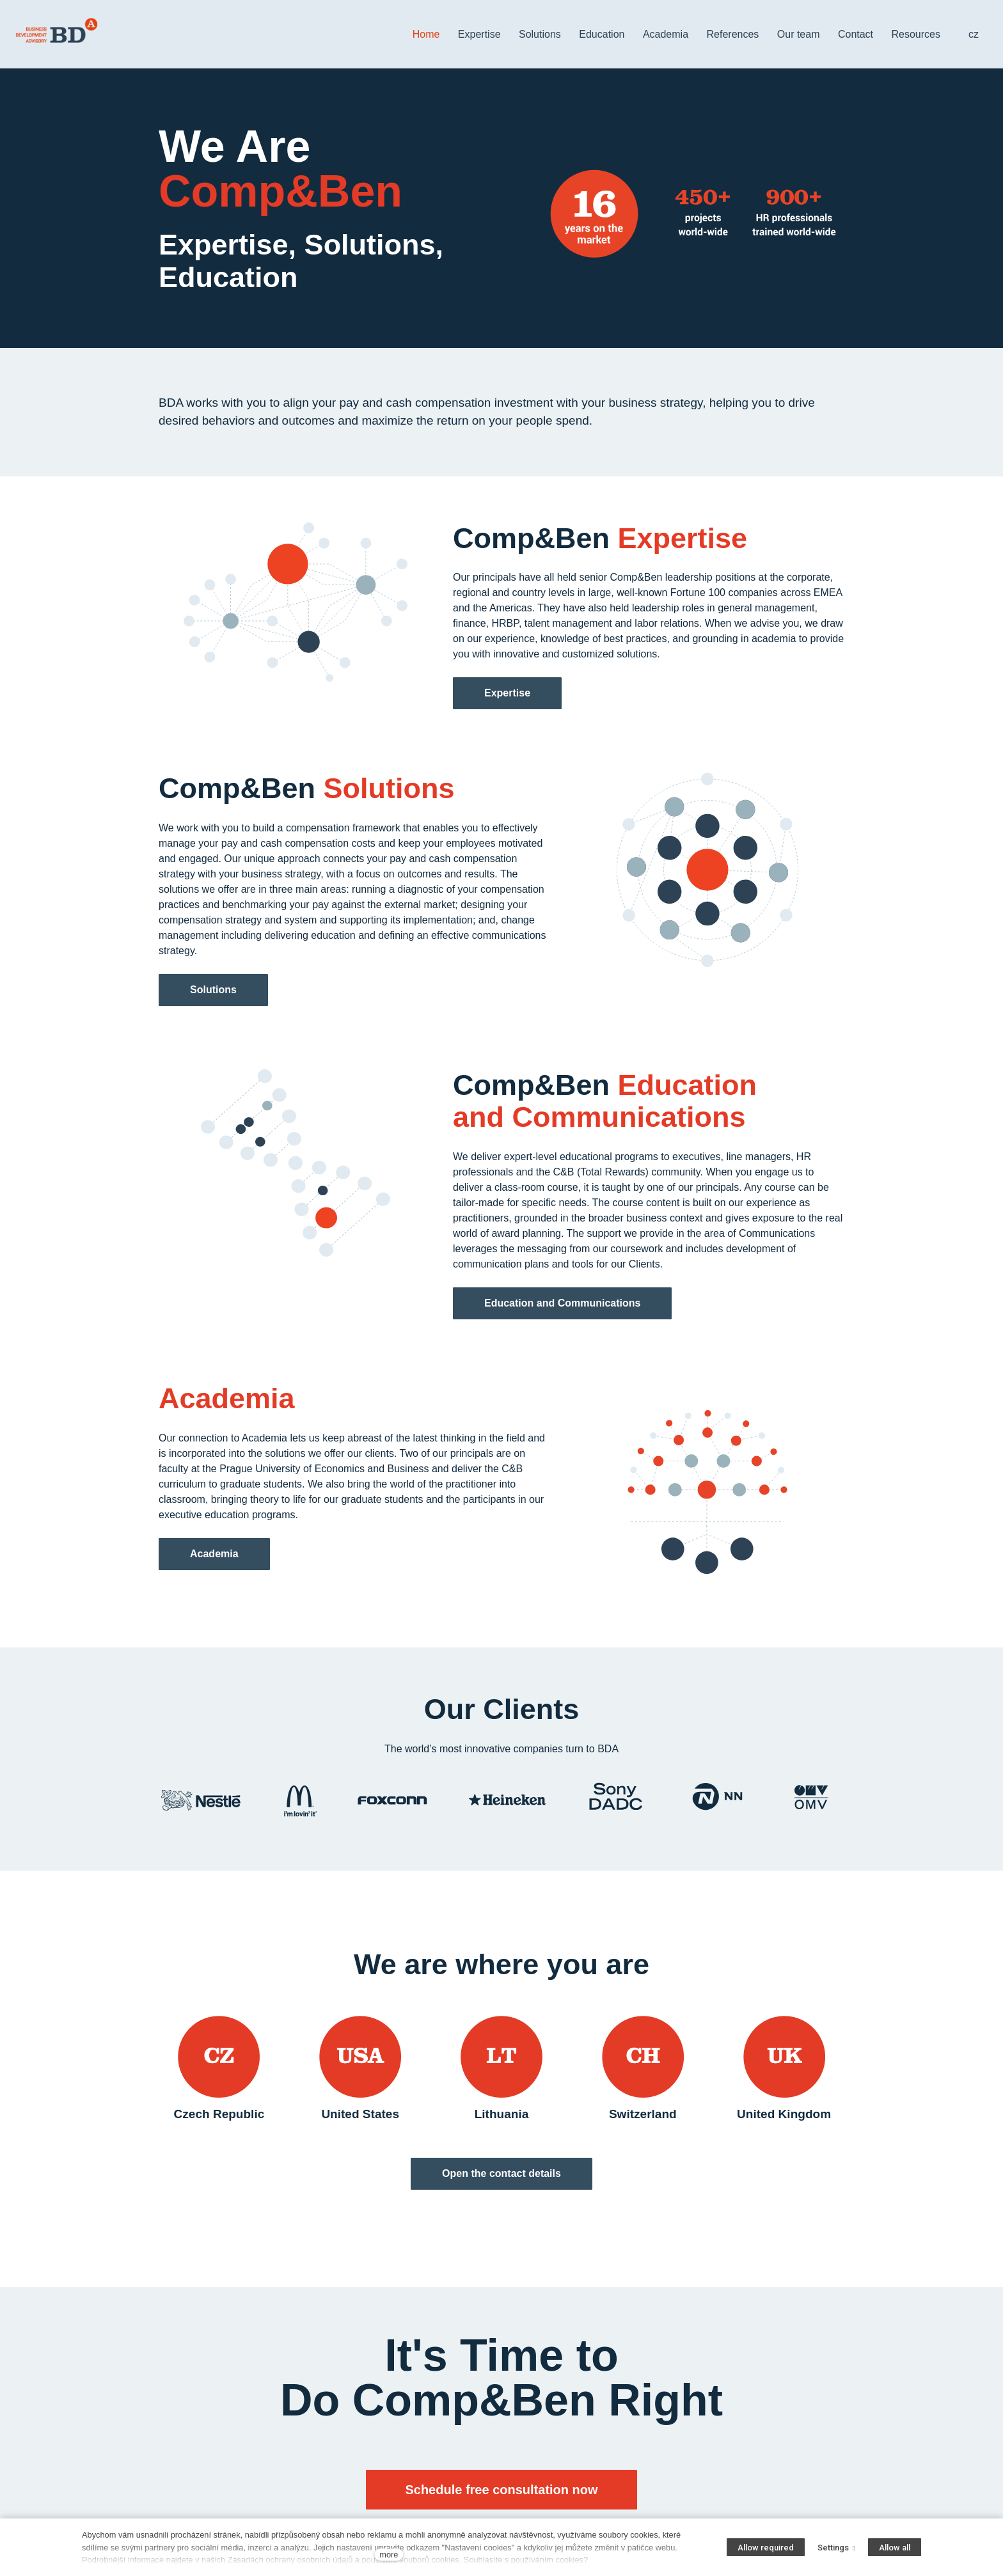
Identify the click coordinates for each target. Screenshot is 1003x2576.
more (388, 2554)
